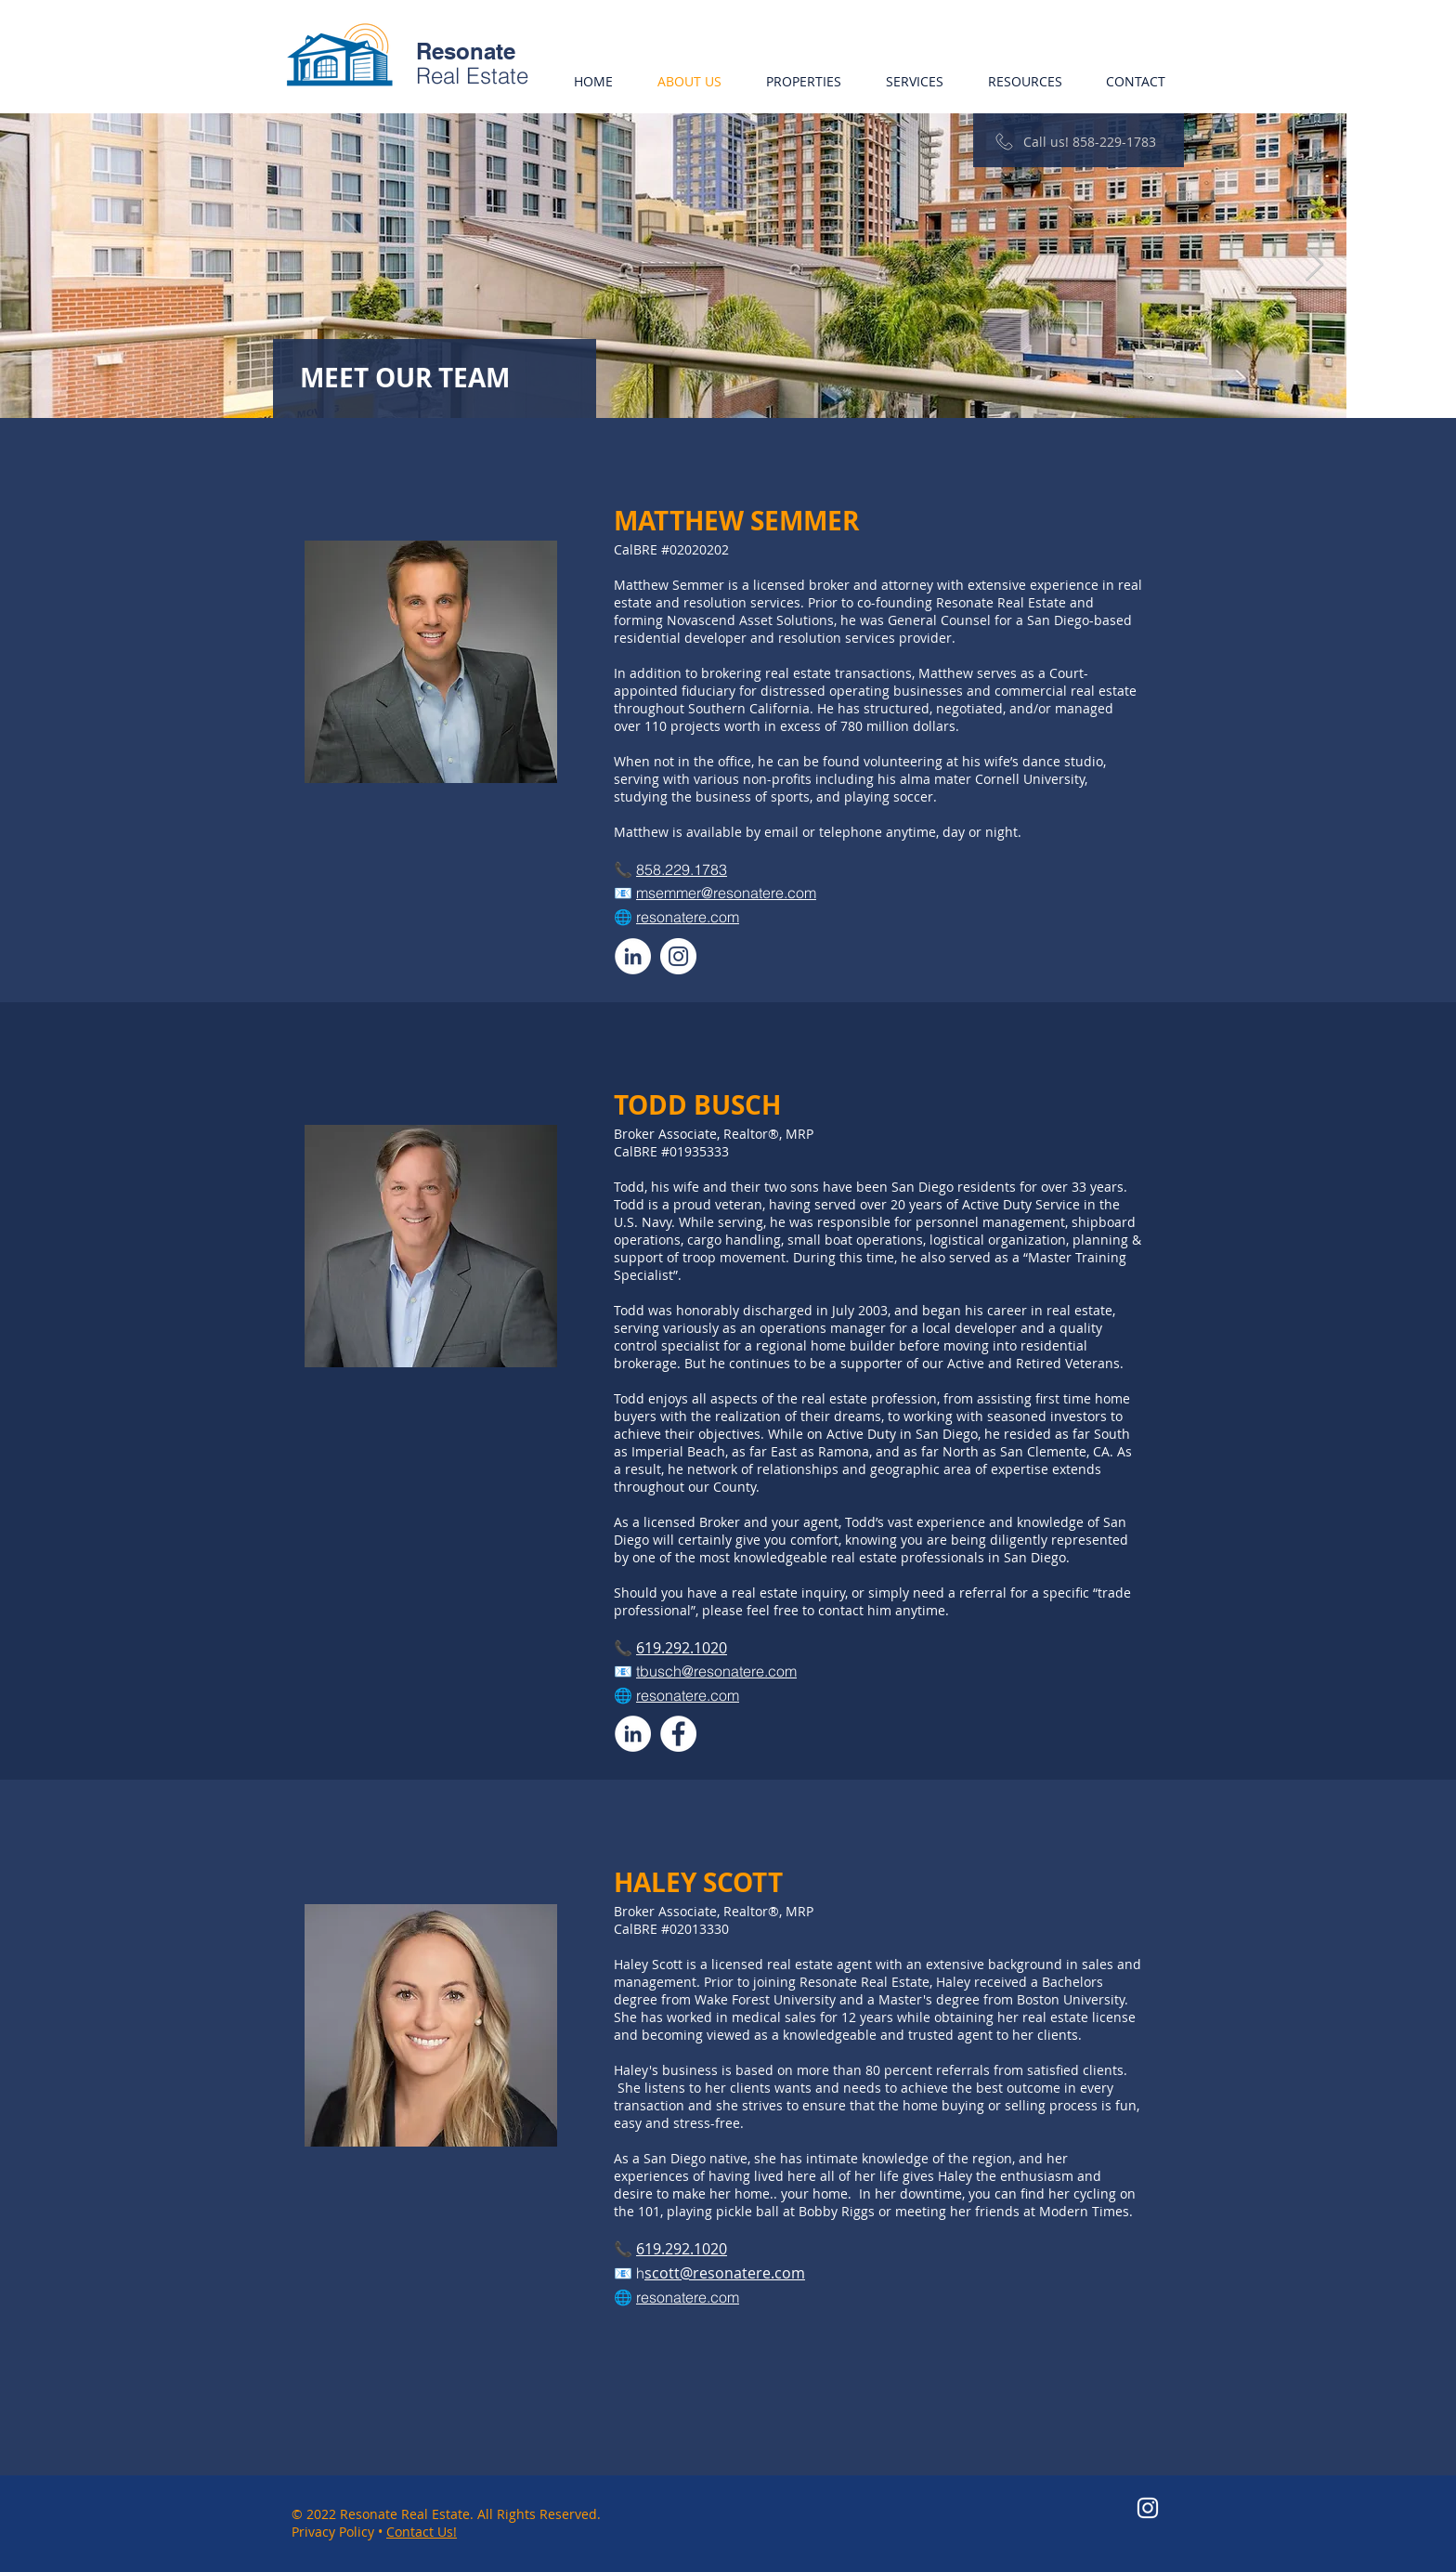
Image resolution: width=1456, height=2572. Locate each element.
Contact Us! (421, 2531)
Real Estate (472, 75)
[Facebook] (678, 1734)
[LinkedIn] (633, 956)
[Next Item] (1314, 265)
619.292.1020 (681, 1648)
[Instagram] (678, 956)
